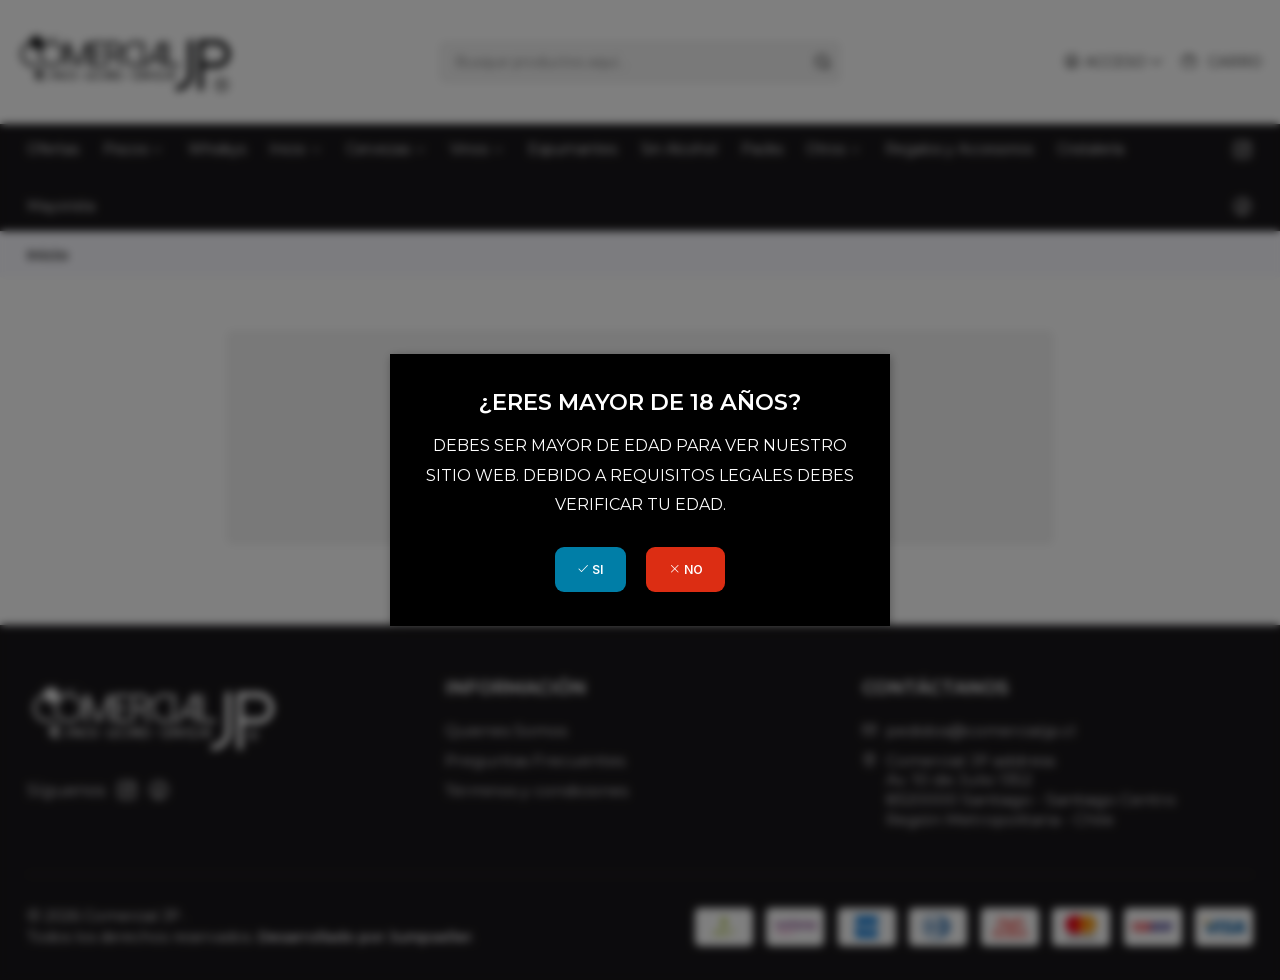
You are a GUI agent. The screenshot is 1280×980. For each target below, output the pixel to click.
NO (686, 569)
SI (590, 569)
